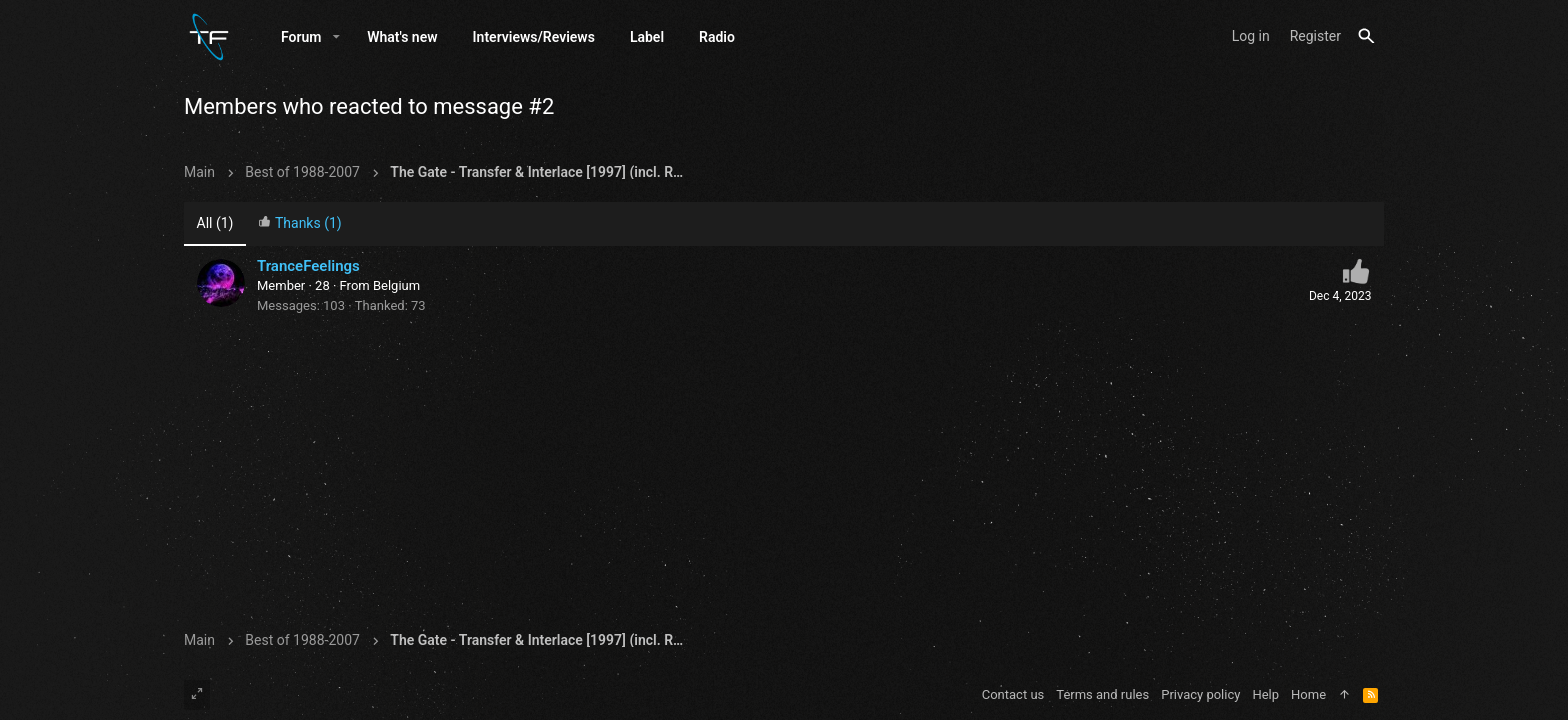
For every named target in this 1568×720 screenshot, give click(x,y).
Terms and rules (1102, 694)
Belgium (396, 285)
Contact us (1013, 694)
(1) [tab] (215, 223)
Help (1265, 694)
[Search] (1366, 36)
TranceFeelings (308, 266)
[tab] (300, 224)
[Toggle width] (197, 695)
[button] (336, 37)
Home (1308, 694)
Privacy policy (1200, 694)
